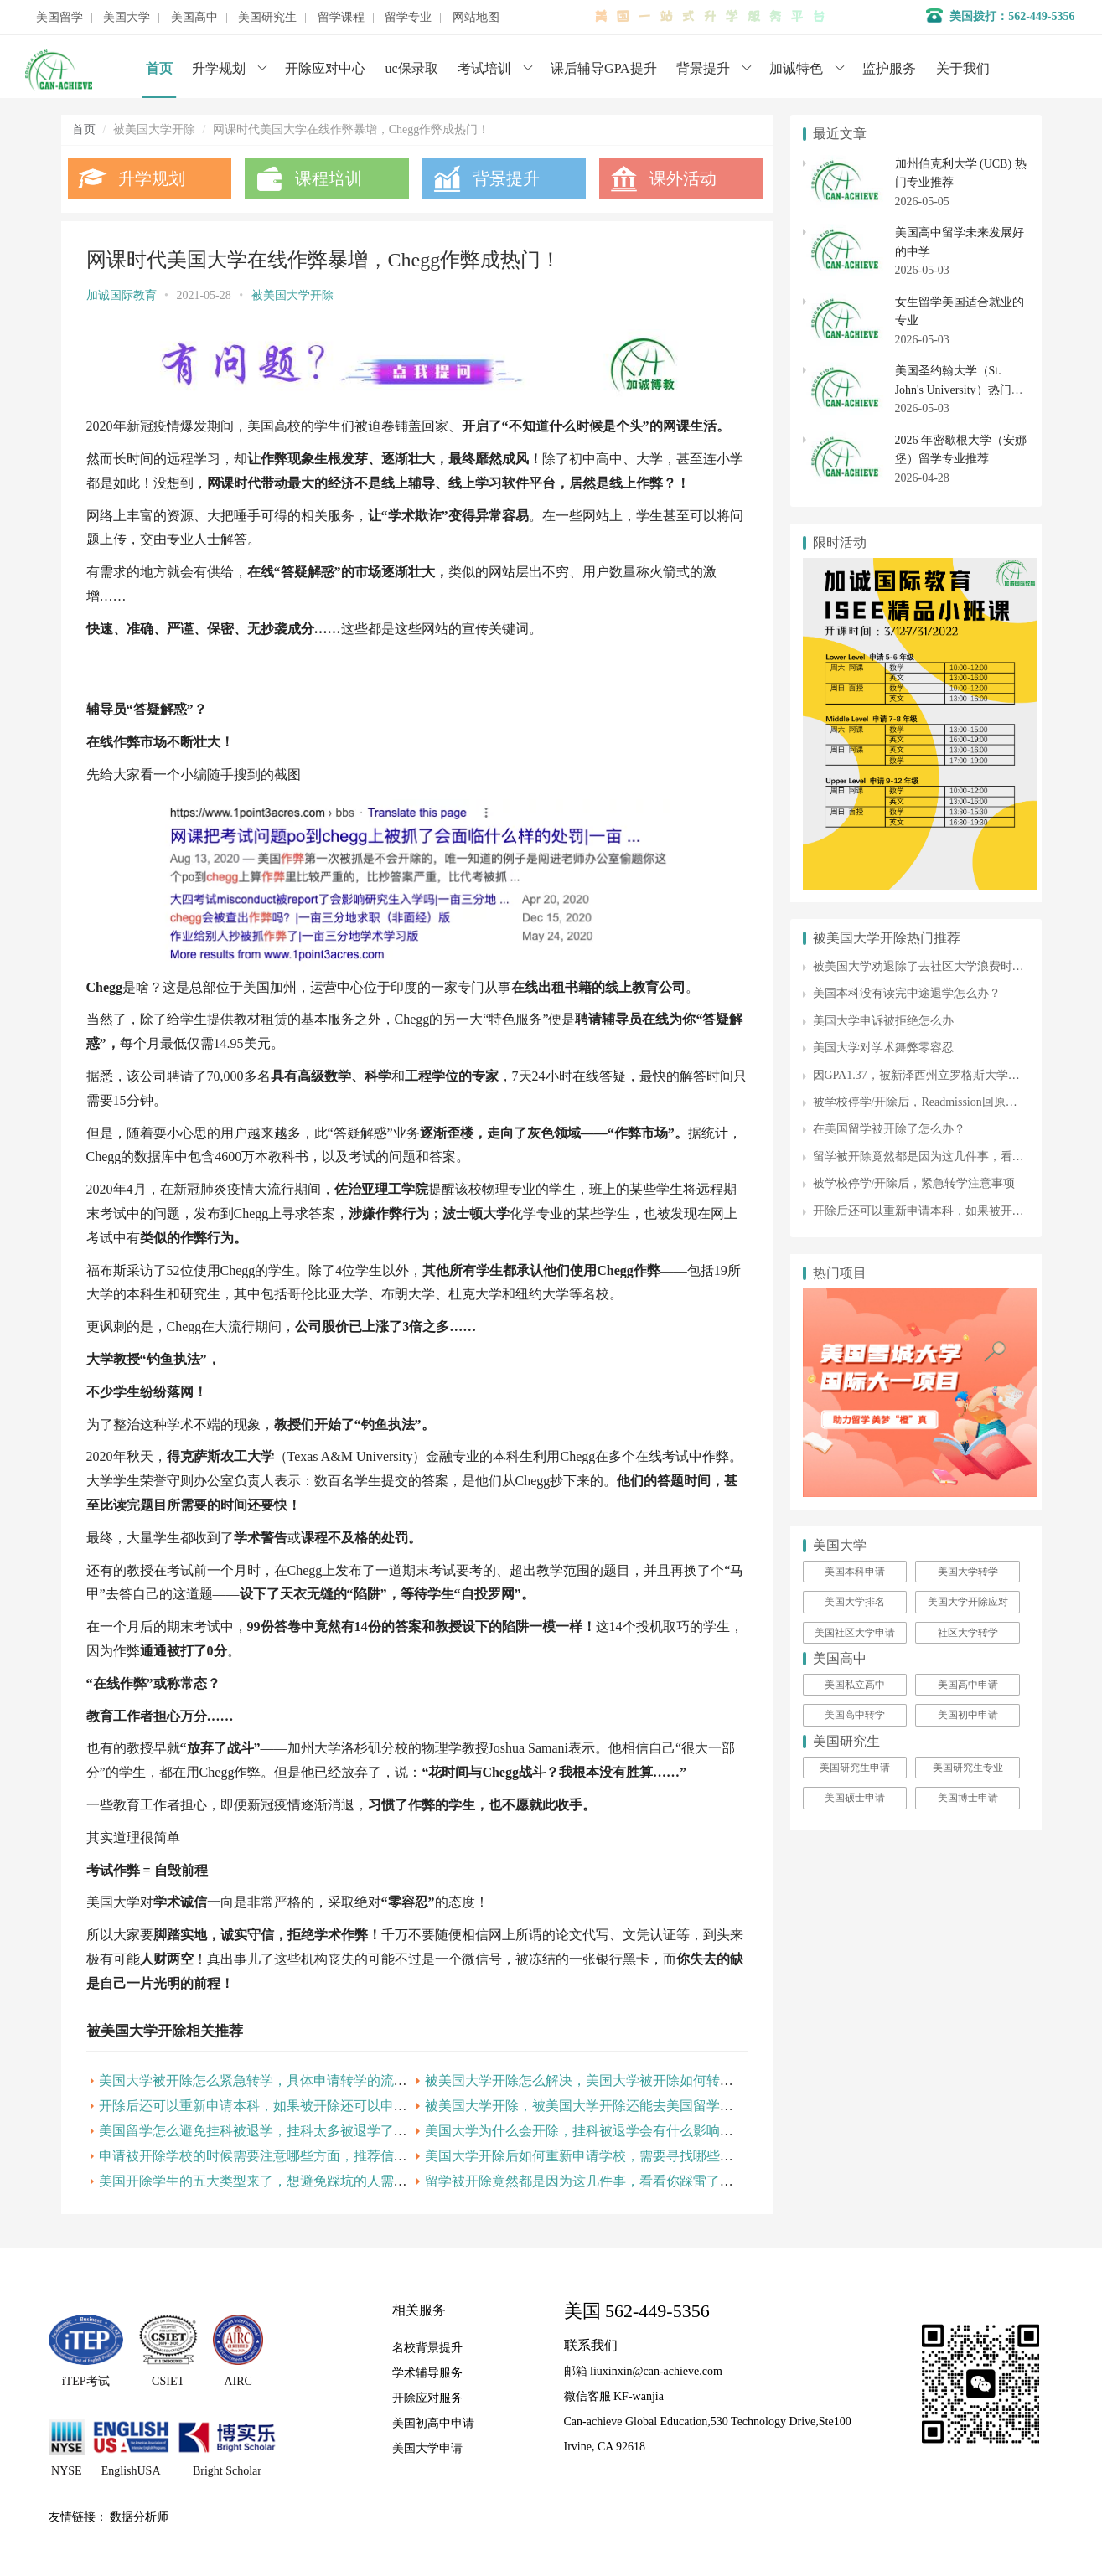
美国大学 (126, 18)
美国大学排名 (855, 1602)
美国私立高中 (855, 1685)
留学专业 (408, 18)
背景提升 (703, 68)
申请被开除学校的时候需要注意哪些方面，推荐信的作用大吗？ (286, 2156)
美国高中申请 (968, 1685)
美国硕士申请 (855, 1798)
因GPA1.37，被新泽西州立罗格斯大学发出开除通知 (946, 1075)
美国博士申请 (968, 1798)
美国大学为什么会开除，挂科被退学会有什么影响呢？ (586, 2131)
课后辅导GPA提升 (604, 68)
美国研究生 (267, 18)
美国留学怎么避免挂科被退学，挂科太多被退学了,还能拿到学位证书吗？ (315, 2131)
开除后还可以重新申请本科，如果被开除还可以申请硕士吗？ (280, 2105)
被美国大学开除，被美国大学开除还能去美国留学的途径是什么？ (619, 2105)
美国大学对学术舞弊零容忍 (883, 1047)
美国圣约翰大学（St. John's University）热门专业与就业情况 (959, 389)
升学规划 (219, 68)
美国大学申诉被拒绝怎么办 (883, 1020)
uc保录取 (411, 68)
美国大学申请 (427, 2448)
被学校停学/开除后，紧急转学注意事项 (914, 1183)
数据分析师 (139, 2517)
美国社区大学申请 (855, 1633)
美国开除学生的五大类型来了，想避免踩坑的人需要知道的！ (280, 2181)
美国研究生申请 (855, 1767)
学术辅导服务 (427, 2373)
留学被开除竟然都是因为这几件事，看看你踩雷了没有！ (592, 2181)
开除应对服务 (427, 2398)
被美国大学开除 (292, 295)
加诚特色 (796, 68)
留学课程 (341, 18)
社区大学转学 (968, 1633)
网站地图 (476, 18)
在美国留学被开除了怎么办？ (889, 1129)
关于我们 (963, 68)
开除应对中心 (325, 68)
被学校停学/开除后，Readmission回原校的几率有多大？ (956, 1102)
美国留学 (59, 18)
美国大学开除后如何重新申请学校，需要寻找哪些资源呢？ (599, 2156)
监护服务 (889, 68)
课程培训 (328, 178)
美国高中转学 (855, 1715)
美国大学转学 (968, 1571)
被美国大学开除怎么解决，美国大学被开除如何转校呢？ (592, 2080)
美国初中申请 (968, 1715)
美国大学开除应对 (968, 1602)
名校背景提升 (427, 2347)
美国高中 (194, 18)
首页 (159, 68)
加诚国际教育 (121, 295)
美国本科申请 (855, 1571)
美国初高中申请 (433, 2423)
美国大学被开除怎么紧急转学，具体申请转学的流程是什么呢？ (286, 2080)
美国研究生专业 (968, 1767)
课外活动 (683, 178)
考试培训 (484, 68)
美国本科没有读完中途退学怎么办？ (907, 993)
